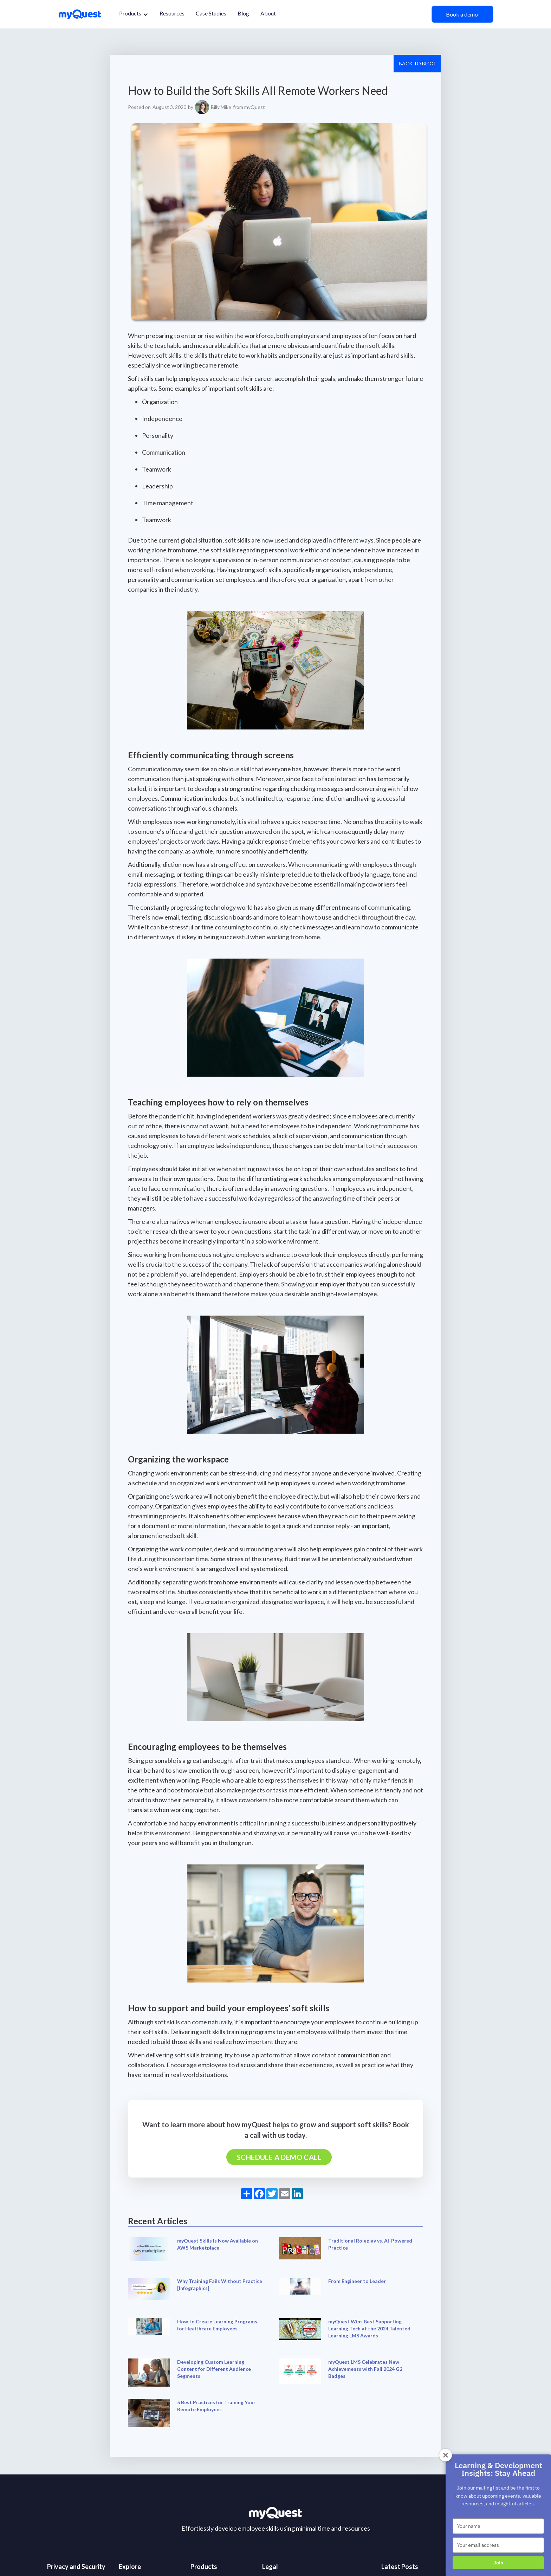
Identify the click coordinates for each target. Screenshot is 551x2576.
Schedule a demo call (279, 2157)
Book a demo (462, 14)
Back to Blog (417, 63)
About (268, 13)
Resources (172, 13)
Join (498, 2562)
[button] (133, 14)
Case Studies (211, 13)
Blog (243, 13)
